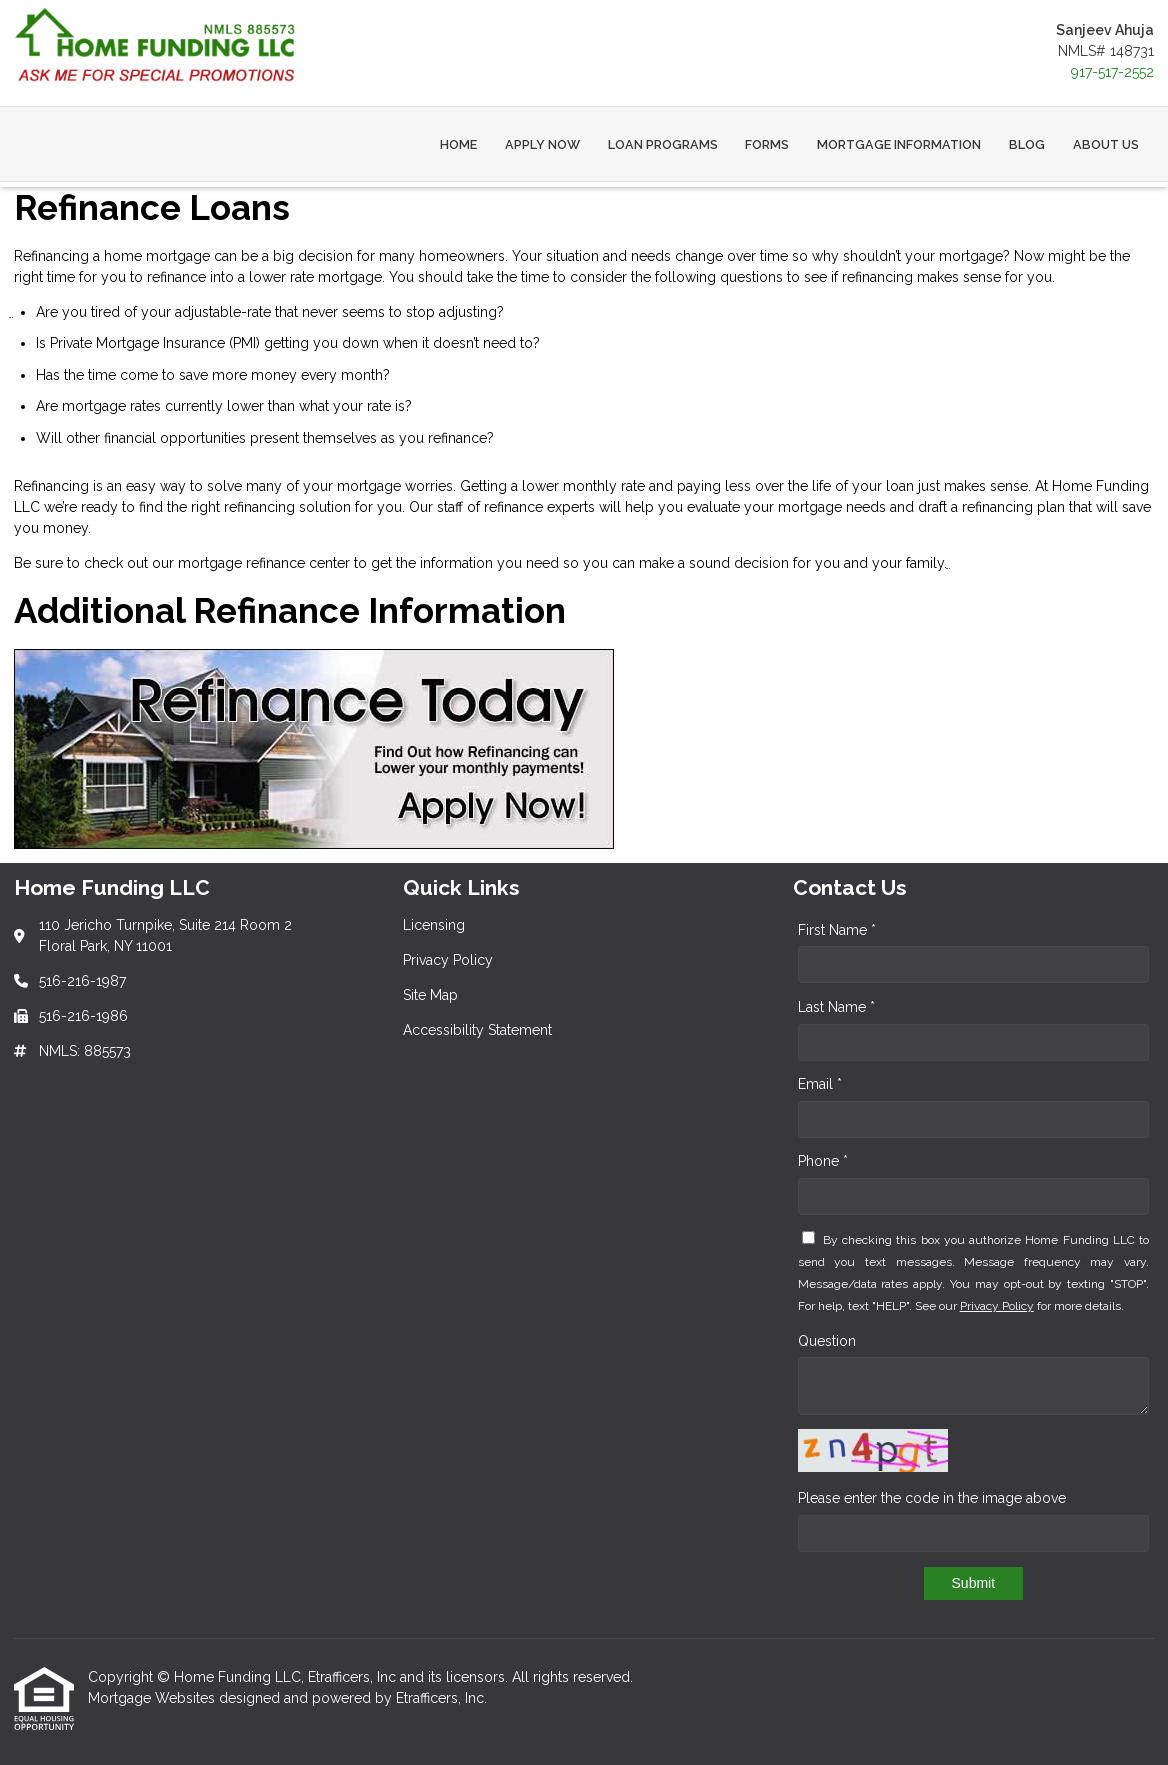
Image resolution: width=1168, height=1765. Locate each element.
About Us (1106, 144)
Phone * (823, 1161)
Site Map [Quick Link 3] (430, 995)
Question (827, 1341)
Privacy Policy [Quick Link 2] (448, 960)
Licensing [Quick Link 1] (434, 925)
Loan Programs (663, 144)
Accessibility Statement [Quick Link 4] (477, 1030)
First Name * (837, 930)
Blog (1027, 144)
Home (458, 144)
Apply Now (542, 144)
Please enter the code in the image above (932, 1498)
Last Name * (836, 1007)
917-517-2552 (1112, 72)
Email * (820, 1084)
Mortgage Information (899, 144)
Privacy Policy (997, 1306)
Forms (767, 144)
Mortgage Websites (153, 1698)
